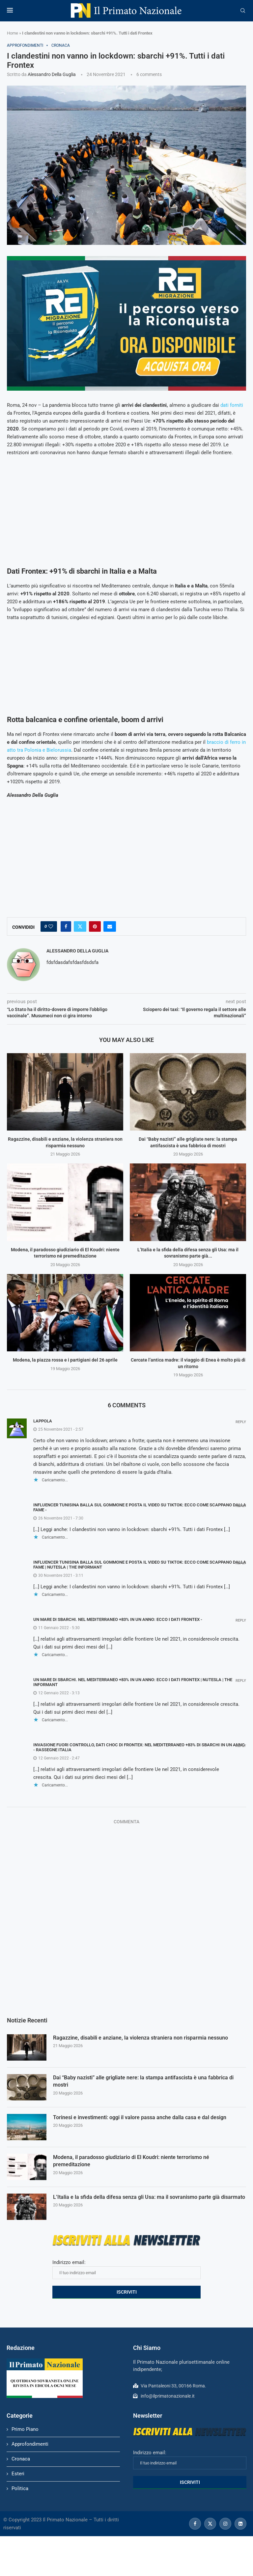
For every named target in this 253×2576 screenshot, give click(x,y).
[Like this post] (50, 926)
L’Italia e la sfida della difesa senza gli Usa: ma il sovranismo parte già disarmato (149, 2197)
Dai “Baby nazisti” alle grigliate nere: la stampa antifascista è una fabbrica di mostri (143, 2081)
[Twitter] (210, 2524)
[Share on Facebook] (66, 926)
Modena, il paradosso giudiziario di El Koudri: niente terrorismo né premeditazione (131, 2161)
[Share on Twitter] (80, 926)
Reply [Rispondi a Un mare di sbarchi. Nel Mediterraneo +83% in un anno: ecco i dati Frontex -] (241, 1620)
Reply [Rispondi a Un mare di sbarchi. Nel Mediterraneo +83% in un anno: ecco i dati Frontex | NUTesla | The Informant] (241, 1680)
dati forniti (231, 405)
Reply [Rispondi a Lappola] (241, 1422)
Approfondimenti (30, 2444)
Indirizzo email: (126, 2269)
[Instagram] (225, 2524)
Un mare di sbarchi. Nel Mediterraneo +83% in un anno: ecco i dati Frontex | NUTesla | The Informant (132, 1682)
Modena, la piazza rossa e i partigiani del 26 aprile (65, 1360)
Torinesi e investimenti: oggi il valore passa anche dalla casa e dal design (139, 2117)
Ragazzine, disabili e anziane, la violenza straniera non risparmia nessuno (140, 2038)
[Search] (242, 10)
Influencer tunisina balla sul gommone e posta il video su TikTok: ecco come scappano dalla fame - (139, 1507)
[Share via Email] (109, 926)
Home (12, 33)
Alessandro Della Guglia (52, 74)
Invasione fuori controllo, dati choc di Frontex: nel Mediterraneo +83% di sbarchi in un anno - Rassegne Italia (139, 1747)
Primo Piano (25, 2429)
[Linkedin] (240, 2524)
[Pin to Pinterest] (95, 926)
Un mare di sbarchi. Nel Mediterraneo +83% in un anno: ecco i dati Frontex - (117, 1619)
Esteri (18, 2474)
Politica (20, 2488)
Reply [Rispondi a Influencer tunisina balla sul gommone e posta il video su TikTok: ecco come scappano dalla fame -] (241, 1506)
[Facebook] (195, 2524)
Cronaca (21, 2459)
